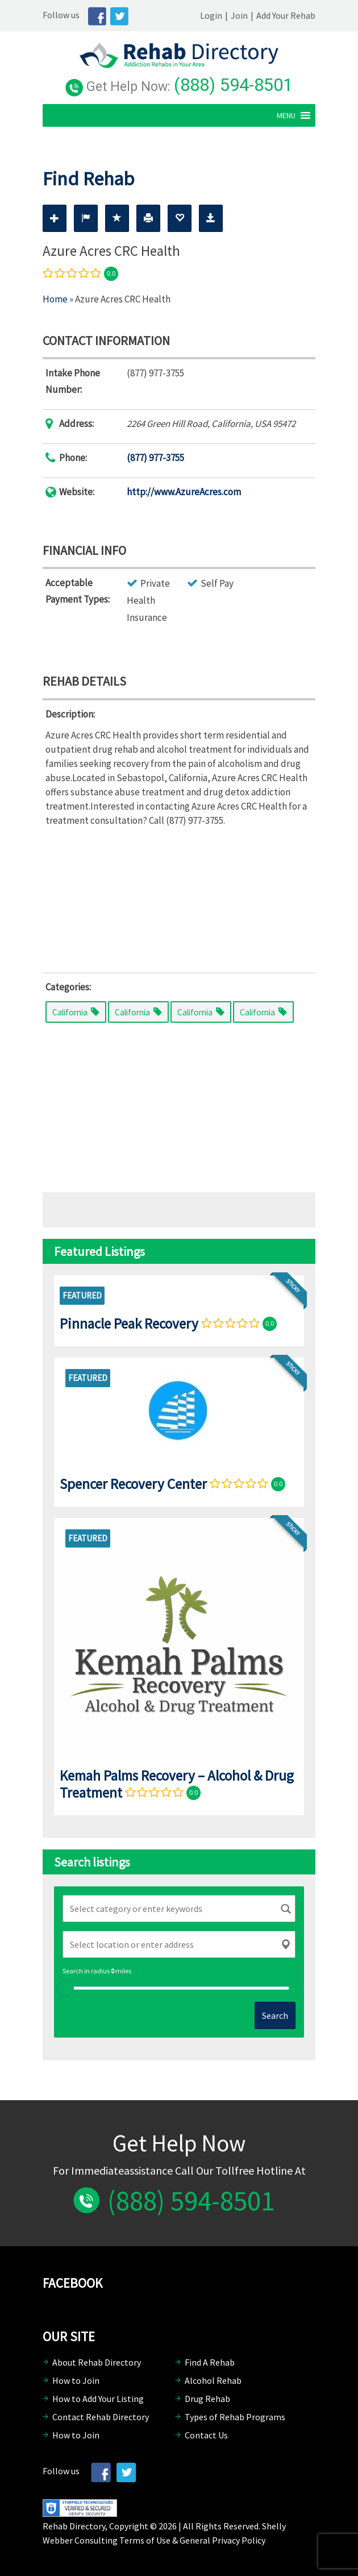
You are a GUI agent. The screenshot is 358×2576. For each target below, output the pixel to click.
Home (55, 299)
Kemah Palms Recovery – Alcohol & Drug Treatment (177, 1783)
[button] (286, 115)
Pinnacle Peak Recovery (129, 1323)
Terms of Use (144, 2540)
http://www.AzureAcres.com (184, 492)
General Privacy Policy (222, 2540)
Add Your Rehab (285, 15)
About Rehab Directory (96, 2362)
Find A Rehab (210, 2362)
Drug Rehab (207, 2398)
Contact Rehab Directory (100, 2416)
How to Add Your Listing (98, 2398)
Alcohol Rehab (213, 2380)
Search (275, 2015)
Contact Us (206, 2435)
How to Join (75, 2380)
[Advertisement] (179, 897)
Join (239, 15)
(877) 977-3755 (155, 457)
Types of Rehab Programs (235, 2416)
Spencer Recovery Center (133, 1484)
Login (211, 15)
